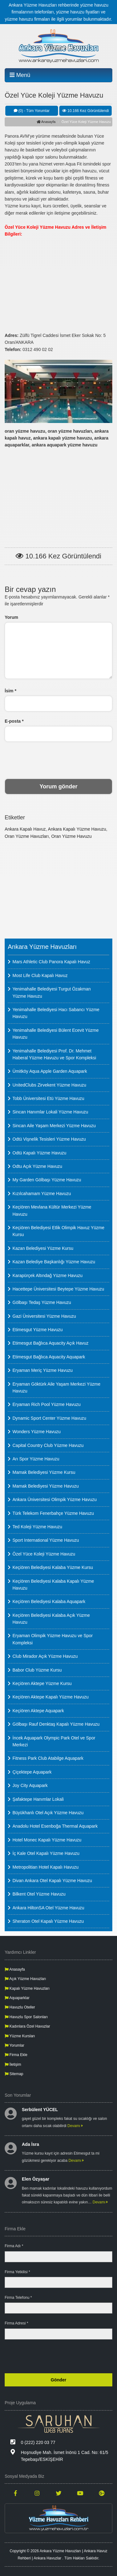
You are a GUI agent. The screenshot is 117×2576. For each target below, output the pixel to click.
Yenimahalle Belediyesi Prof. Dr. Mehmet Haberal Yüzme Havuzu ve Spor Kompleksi (54, 1054)
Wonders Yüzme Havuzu (36, 1431)
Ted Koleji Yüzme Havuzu (37, 1526)
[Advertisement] (58, 281)
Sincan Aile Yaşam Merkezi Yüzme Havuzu (54, 1125)
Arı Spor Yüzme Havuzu (35, 1458)
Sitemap (14, 2074)
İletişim (13, 2064)
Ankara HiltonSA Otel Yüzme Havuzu (48, 1907)
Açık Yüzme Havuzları (25, 1979)
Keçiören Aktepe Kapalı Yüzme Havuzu (50, 1696)
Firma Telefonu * (18, 2297)
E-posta (14, 721)
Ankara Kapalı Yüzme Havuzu (77, 829)
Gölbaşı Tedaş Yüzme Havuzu (41, 1302)
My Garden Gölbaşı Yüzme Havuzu (46, 1179)
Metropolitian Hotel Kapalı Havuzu (45, 1867)
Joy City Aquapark (30, 1785)
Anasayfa (46, 122)
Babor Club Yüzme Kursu (37, 1669)
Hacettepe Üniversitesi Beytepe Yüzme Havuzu (58, 1288)
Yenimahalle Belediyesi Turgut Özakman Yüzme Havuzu (51, 992)
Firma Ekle (16, 2055)
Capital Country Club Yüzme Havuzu (48, 1445)
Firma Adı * (14, 2246)
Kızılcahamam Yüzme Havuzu (41, 1193)
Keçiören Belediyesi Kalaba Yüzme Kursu (52, 1567)
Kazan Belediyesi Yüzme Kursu (42, 1248)
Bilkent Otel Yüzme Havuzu (39, 1893)
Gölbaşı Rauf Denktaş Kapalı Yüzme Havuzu (56, 1724)
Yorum (11, 617)
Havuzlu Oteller (20, 2007)
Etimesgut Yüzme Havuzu (37, 1329)
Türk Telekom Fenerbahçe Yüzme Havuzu (53, 1513)
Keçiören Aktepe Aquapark (38, 1710)
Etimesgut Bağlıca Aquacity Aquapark (48, 1356)
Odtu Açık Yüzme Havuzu (37, 1166)
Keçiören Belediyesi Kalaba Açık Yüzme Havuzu (51, 1619)
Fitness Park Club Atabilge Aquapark (47, 1758)
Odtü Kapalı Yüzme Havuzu (39, 1152)
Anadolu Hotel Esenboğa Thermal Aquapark (55, 1826)
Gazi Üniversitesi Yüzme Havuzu (44, 1316)
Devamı (75, 2126)
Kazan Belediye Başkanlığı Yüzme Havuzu (53, 1261)
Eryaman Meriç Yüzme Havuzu (42, 1370)
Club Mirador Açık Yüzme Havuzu (45, 1656)
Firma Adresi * (16, 2323)
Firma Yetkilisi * (17, 2272)
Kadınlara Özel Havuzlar (27, 2026)
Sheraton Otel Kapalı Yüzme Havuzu (48, 1921)
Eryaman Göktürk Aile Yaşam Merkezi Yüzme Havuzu (56, 1387)
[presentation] (58, 760)
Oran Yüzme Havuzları (27, 836)
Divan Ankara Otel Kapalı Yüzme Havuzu (52, 1880)
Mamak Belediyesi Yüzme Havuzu (45, 1486)
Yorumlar (14, 2045)
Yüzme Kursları (20, 2036)
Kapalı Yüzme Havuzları (27, 1988)
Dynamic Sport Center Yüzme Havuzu (49, 1418)
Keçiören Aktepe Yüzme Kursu (42, 1683)
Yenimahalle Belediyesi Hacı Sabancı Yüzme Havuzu (56, 1013)
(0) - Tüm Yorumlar (32, 111)
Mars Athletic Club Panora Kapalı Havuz (51, 961)
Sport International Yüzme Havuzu (45, 1540)
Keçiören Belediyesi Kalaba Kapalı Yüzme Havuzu (53, 1585)
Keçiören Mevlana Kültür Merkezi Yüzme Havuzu (51, 1210)
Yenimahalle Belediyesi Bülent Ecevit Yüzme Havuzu (55, 1034)
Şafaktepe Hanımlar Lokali (38, 1799)
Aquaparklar (17, 1998)
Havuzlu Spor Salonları (26, 2017)
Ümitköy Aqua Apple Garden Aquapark (49, 1071)
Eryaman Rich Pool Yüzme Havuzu (46, 1404)
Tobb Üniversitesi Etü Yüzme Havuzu (48, 1098)
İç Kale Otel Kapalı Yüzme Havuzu (46, 1853)
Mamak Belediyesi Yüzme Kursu (43, 1472)
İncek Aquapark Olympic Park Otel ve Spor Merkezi (53, 1741)
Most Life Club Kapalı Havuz (40, 975)
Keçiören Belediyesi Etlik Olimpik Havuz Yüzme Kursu (58, 1231)
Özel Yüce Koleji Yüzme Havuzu (43, 1553)
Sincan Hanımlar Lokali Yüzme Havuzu (50, 1111)
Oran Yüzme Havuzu (71, 836)
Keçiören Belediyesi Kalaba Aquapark (48, 1601)
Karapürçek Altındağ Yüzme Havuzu (47, 1275)
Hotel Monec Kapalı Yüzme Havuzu (46, 1839)
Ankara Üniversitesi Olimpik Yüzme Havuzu (54, 1499)
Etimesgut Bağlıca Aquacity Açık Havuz (50, 1343)
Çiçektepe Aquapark (31, 1771)
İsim (10, 690)
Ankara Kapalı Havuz (25, 829)
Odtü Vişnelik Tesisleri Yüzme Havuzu (49, 1139)
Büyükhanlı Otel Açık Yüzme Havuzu (48, 1812)
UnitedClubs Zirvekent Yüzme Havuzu (49, 1084)
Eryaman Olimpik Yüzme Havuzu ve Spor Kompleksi (52, 1639)
